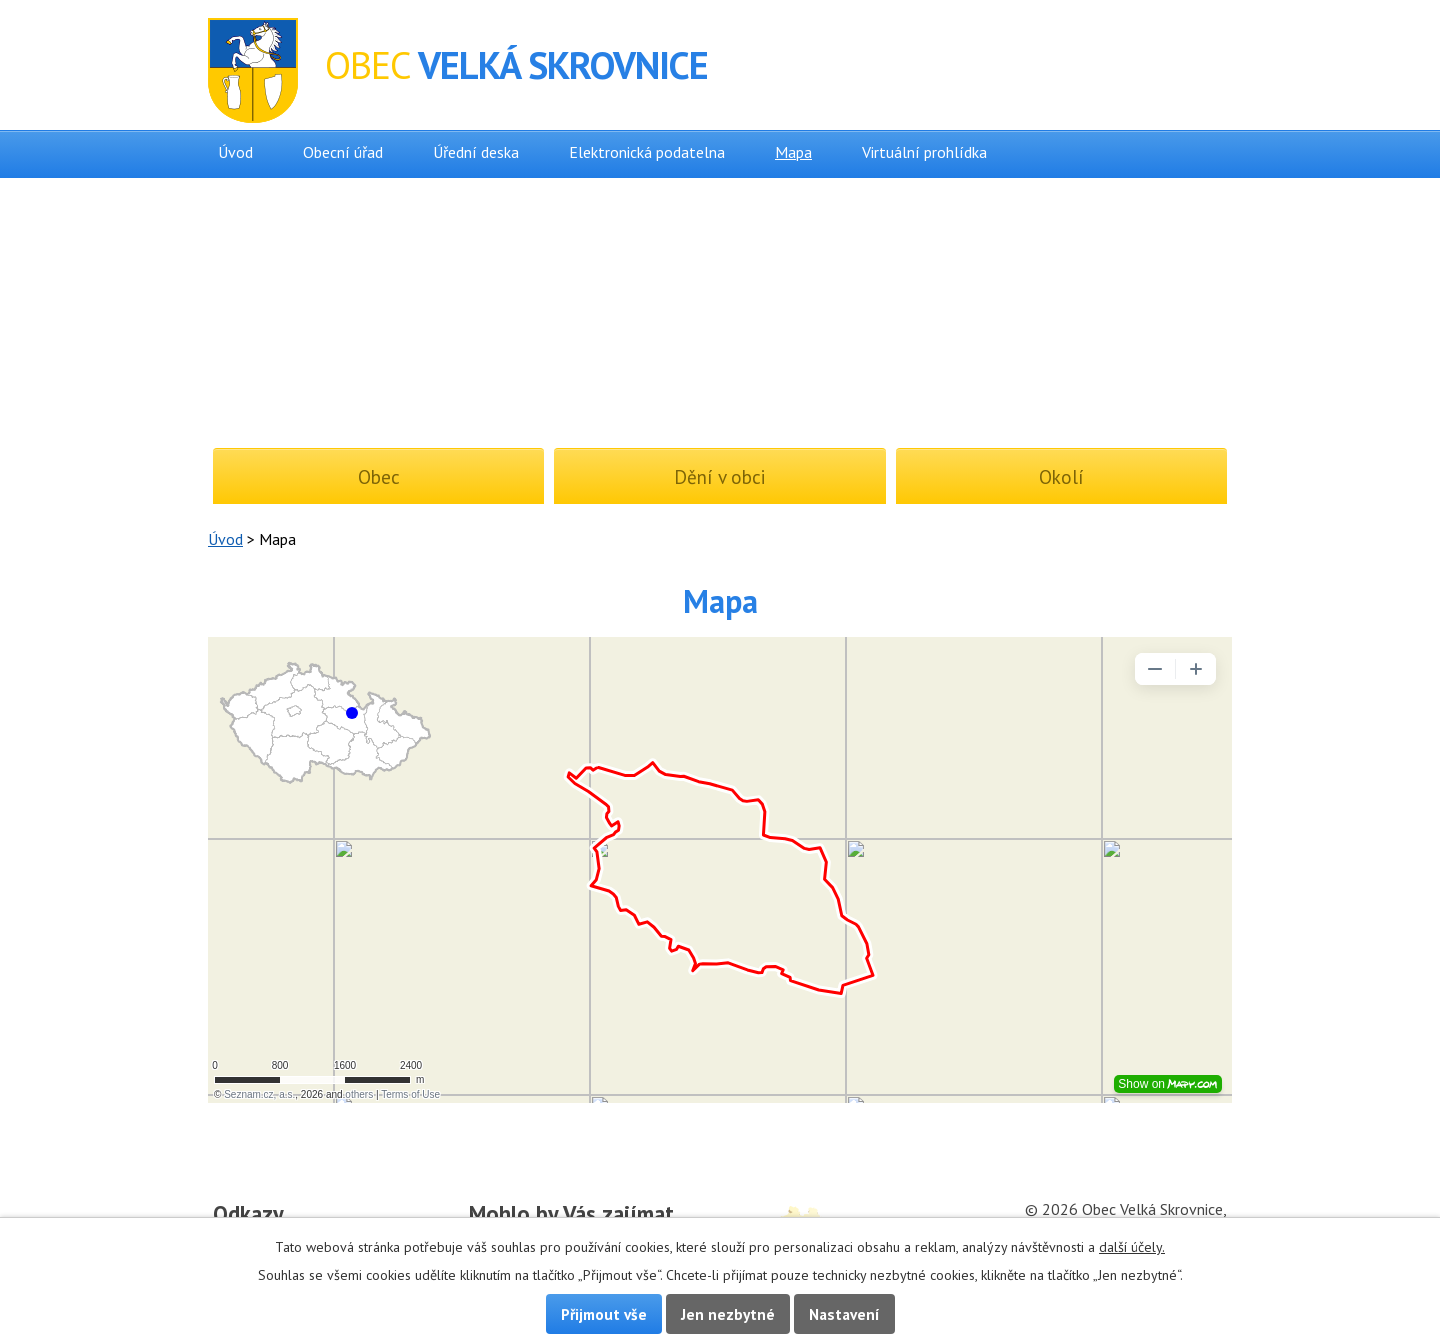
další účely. (1132, 1247)
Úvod (235, 152)
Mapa (793, 152)
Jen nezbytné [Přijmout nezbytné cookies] (728, 1314)
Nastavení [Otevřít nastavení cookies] (844, 1314)
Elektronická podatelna (647, 152)
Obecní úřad (343, 152)
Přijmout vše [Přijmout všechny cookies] (604, 1314)
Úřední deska (476, 152)
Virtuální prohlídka (924, 152)
